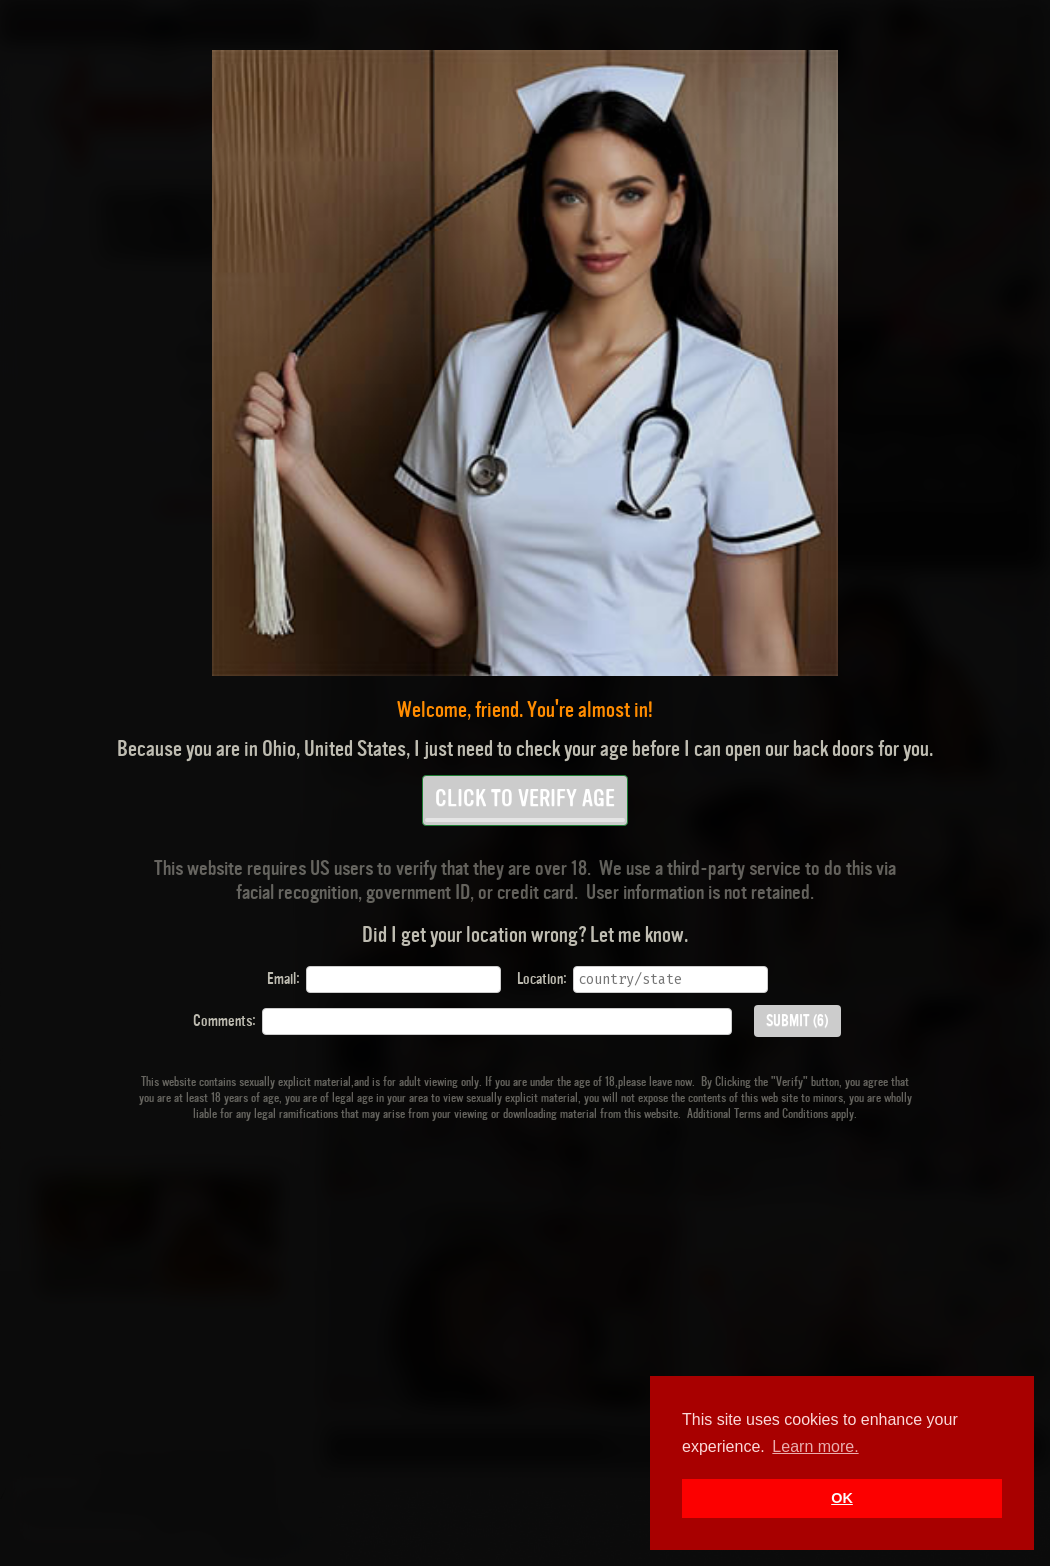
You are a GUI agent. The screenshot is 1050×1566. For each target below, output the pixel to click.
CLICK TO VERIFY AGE (525, 805)
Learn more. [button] (815, 1446)
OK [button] (842, 1498)
